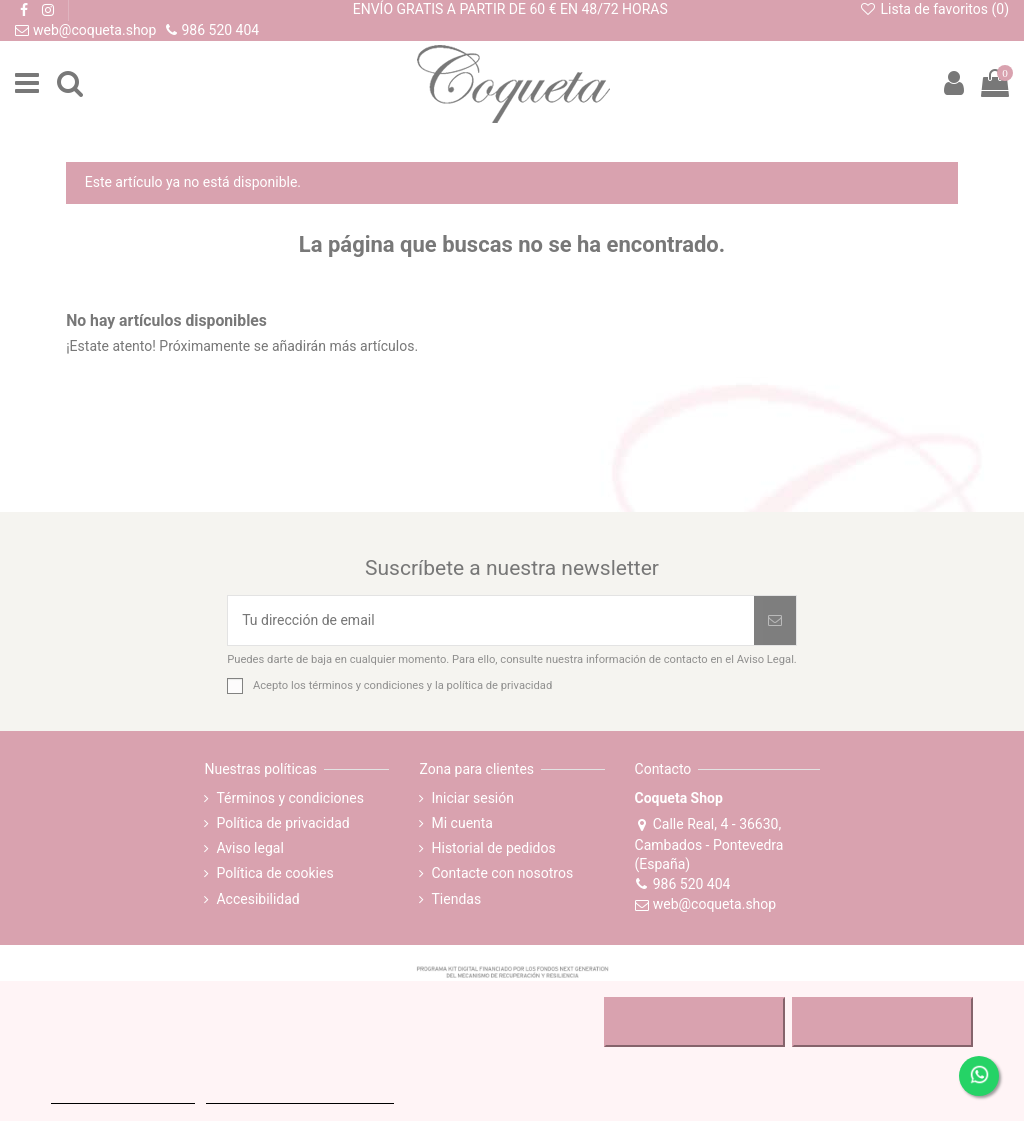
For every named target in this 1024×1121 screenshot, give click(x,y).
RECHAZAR (694, 1022)
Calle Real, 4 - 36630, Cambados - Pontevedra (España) (709, 844)
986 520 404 (683, 884)
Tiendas (456, 899)
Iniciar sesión (472, 798)
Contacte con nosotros (502, 873)
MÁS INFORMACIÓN (122, 1094)
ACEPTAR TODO (882, 1022)
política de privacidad (500, 685)
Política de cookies (274, 873)
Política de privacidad (282, 823)
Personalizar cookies (300, 1094)
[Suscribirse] (775, 620)
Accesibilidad (257, 899)
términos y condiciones (366, 685)
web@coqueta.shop (706, 904)
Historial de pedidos (493, 848)
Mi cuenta (462, 823)
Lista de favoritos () (934, 9)
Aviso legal (249, 848)
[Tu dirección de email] (491, 620)
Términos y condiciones (289, 798)
